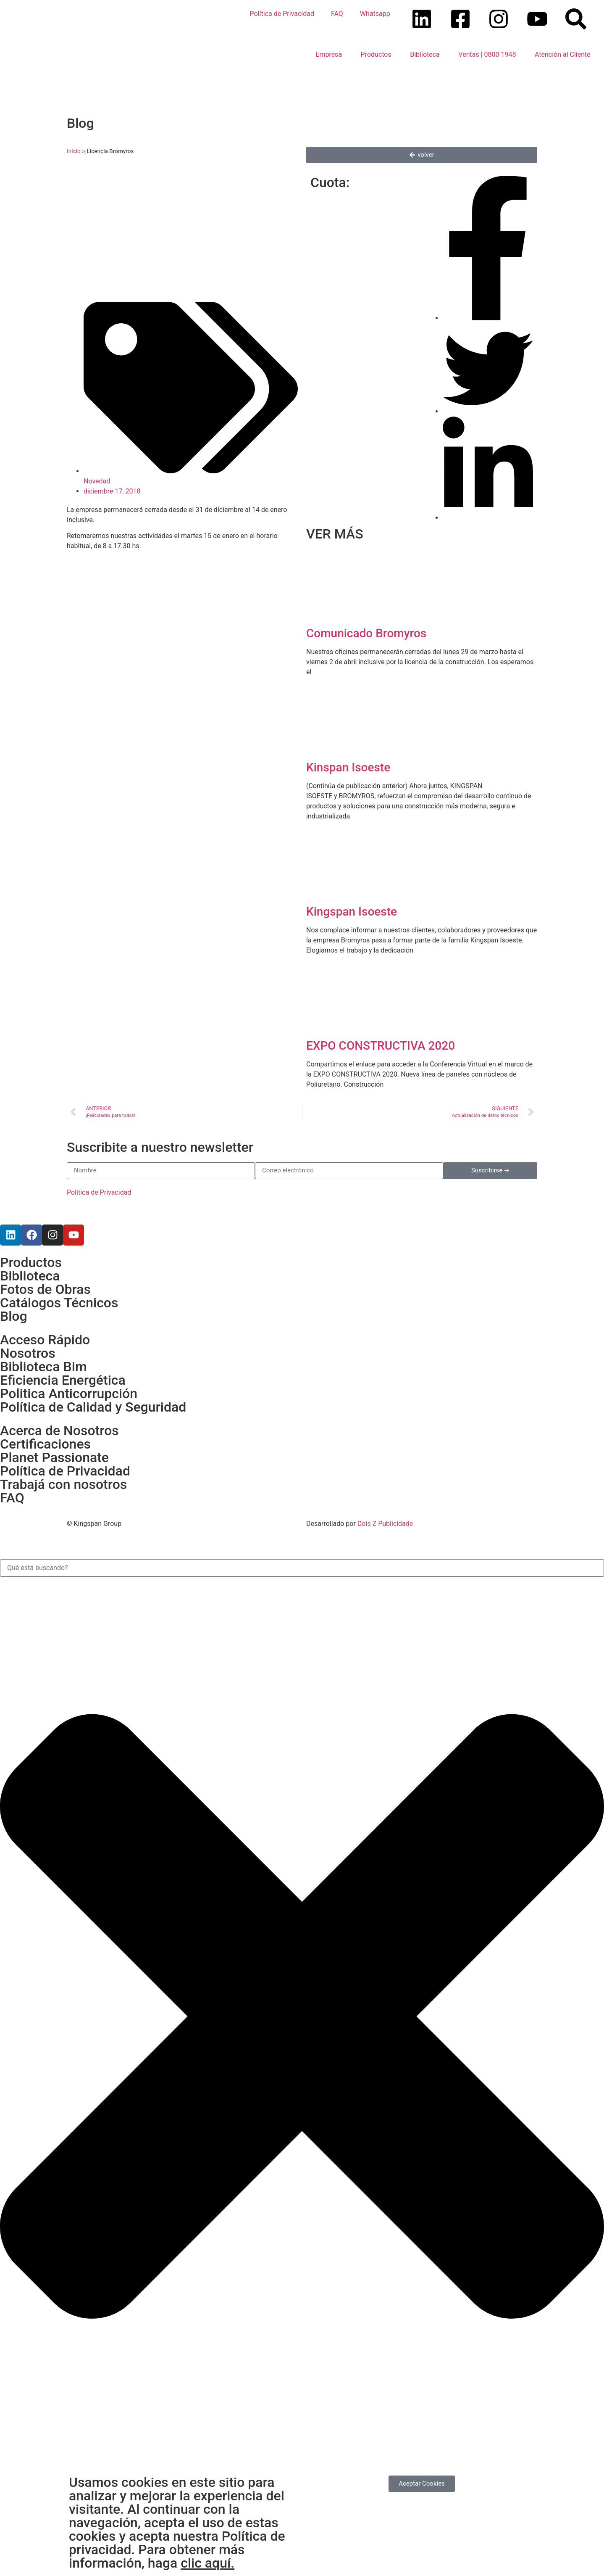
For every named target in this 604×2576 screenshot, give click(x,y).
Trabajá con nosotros (63, 1484)
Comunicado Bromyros (366, 633)
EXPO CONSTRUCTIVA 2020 (380, 1046)
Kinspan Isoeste (348, 767)
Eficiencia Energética (63, 1380)
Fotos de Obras (45, 1289)
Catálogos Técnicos (59, 1303)
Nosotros (27, 1353)
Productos (376, 54)
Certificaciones (45, 1444)
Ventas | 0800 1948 (487, 54)
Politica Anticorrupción (68, 1393)
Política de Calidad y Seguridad (93, 1407)
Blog (13, 1316)
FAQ (337, 14)
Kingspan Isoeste (351, 911)
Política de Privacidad (282, 14)
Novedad (97, 481)
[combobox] (302, 1568)
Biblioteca (425, 54)
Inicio (74, 151)
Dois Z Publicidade (384, 1524)
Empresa (328, 54)
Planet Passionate (54, 1457)
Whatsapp (375, 14)
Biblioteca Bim (43, 1367)
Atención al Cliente (563, 54)
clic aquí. (207, 2563)
